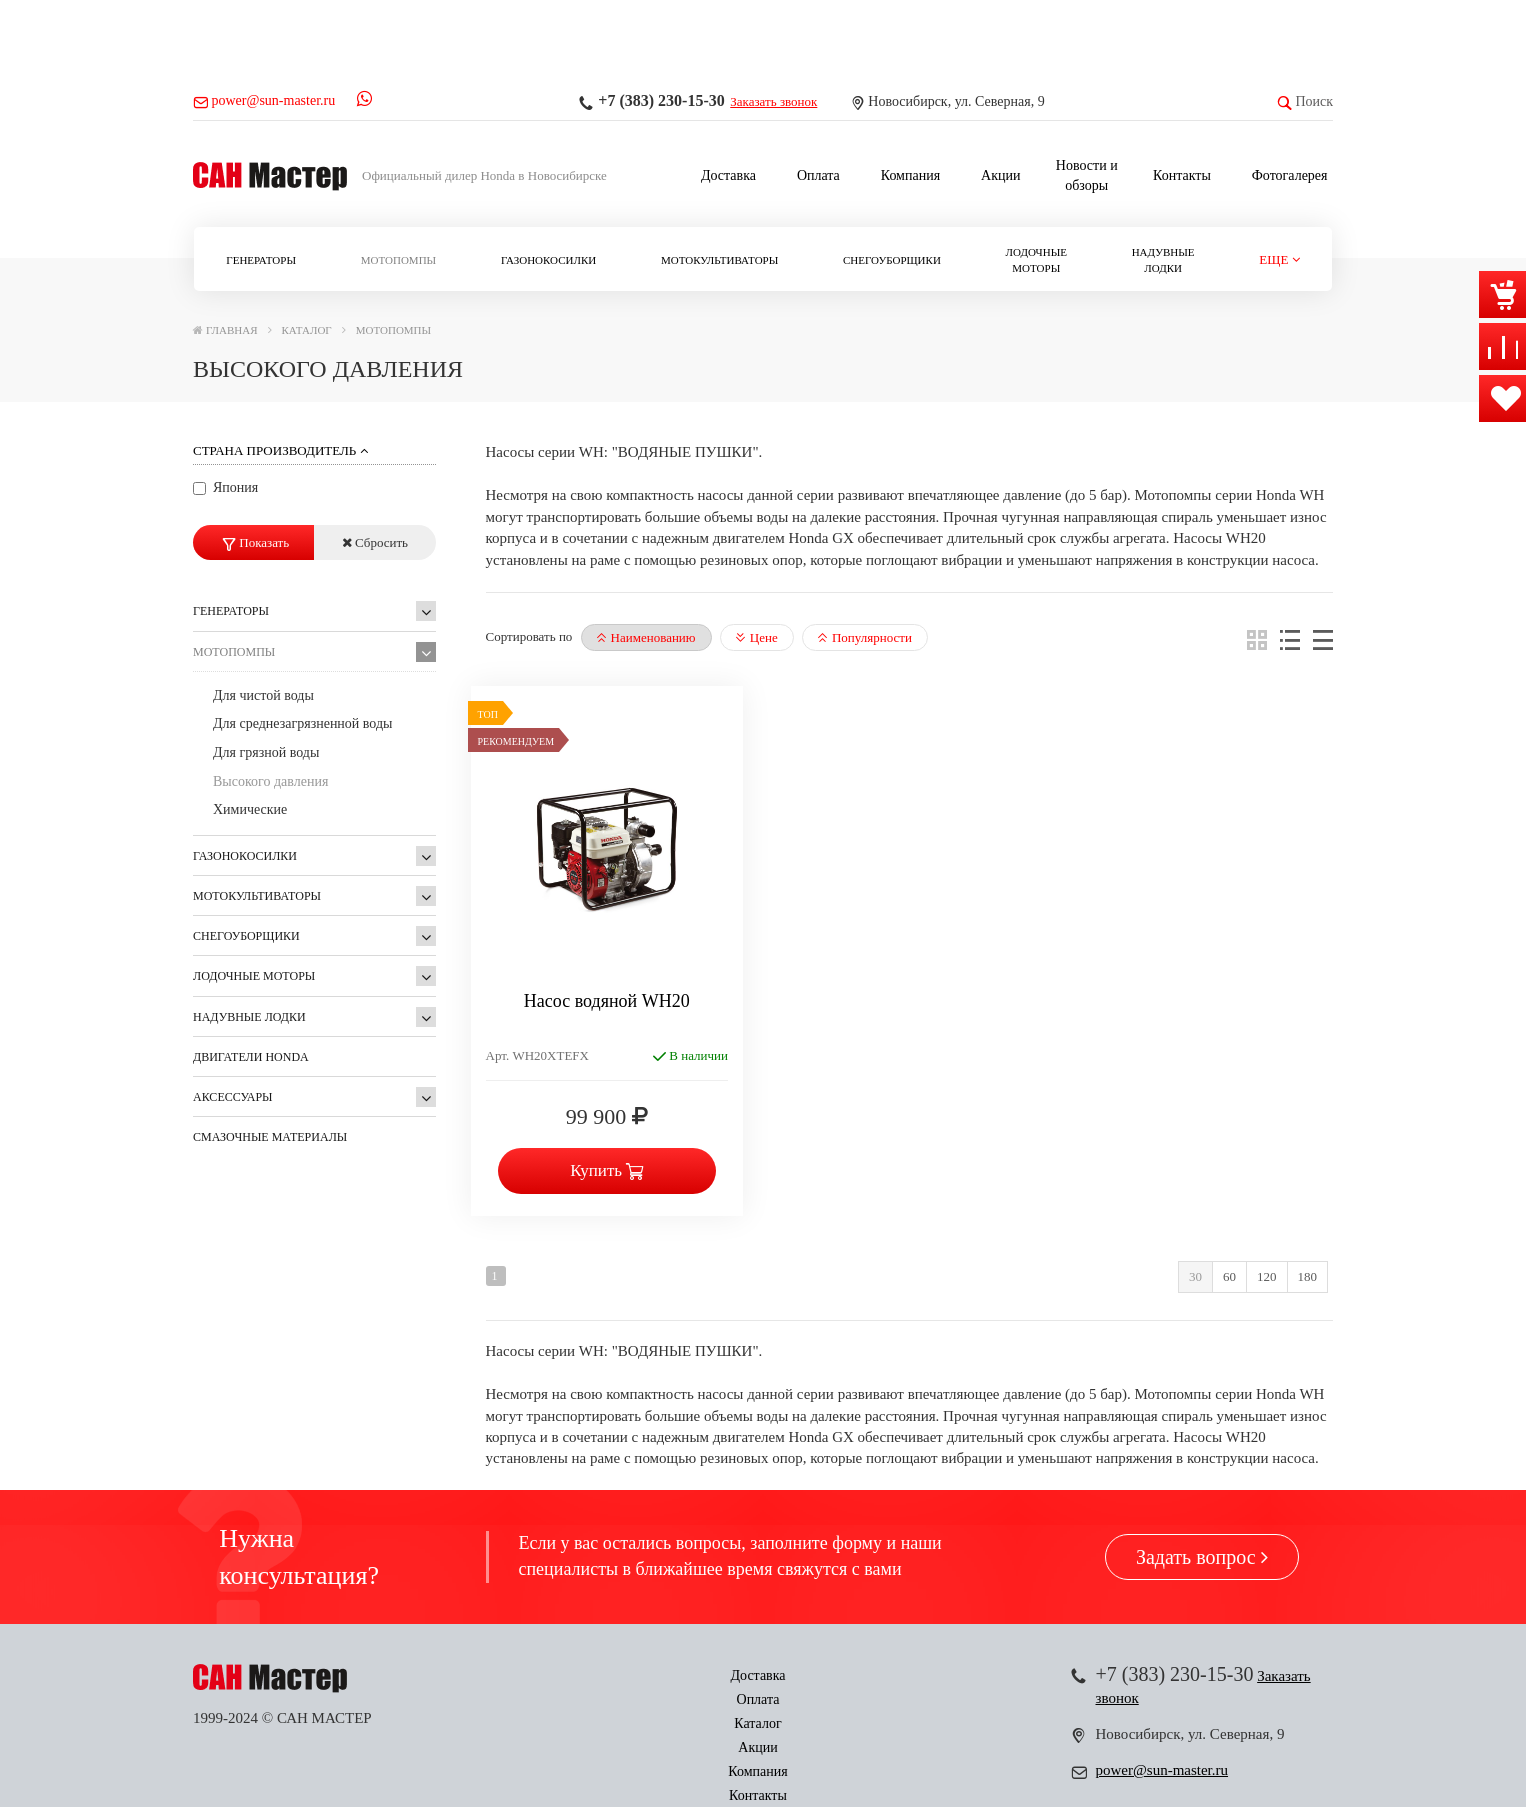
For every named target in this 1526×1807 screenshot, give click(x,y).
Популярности (865, 637)
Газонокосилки (548, 260)
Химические (250, 809)
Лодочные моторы (1036, 260)
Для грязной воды (266, 752)
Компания (910, 175)
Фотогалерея (1290, 175)
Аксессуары (233, 1097)
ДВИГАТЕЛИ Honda (251, 1057)
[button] (1279, 260)
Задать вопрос (1202, 1557)
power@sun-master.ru (1162, 1770)
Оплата (818, 175)
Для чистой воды (263, 695)
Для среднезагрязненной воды (303, 723)
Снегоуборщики (892, 260)
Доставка (728, 175)
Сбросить (375, 542)
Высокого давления (270, 781)
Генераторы (261, 260)
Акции (1000, 175)
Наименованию (646, 637)
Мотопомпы (398, 260)
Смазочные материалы (270, 1137)
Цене (757, 637)
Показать (256, 542)
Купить (606, 1170)
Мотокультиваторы (719, 260)
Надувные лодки (1163, 260)
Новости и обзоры (1087, 175)
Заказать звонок (773, 101)
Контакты (1182, 175)
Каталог (707, 1675)
